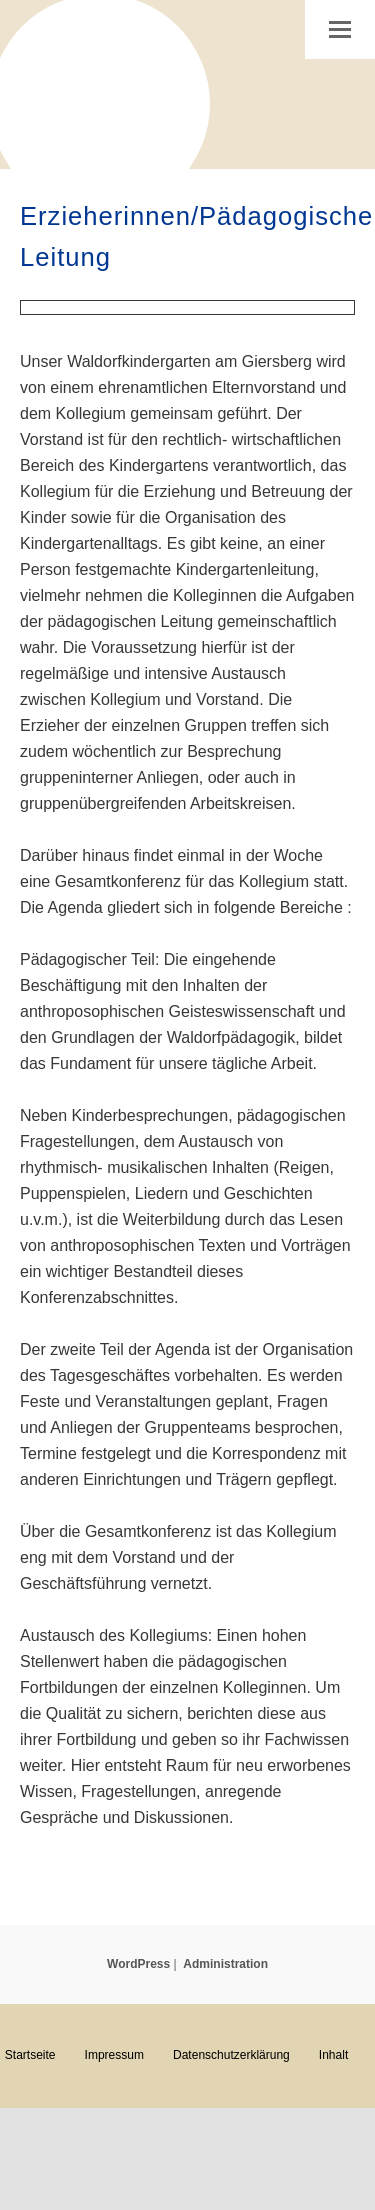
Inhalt (333, 2055)
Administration (225, 1964)
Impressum (114, 2055)
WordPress (138, 1964)
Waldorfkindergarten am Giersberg (100, 90)
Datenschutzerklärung (231, 2055)
